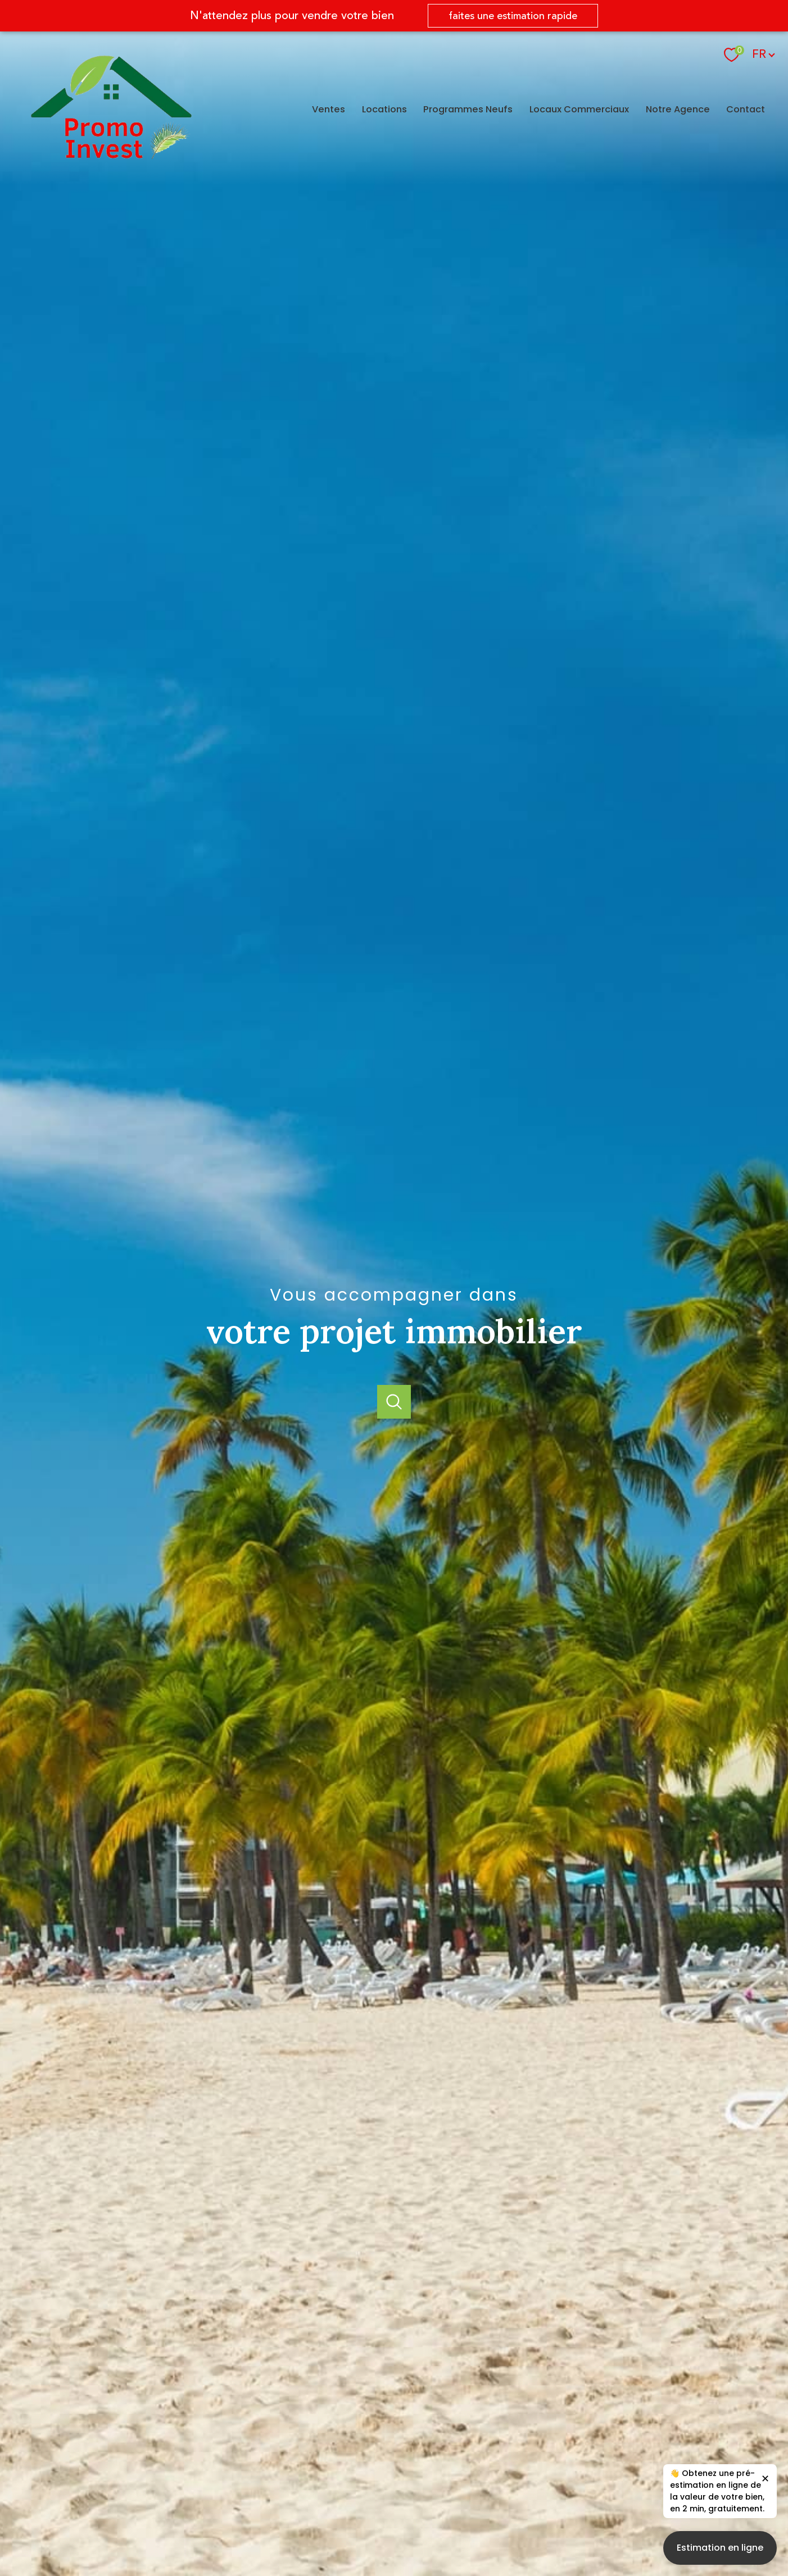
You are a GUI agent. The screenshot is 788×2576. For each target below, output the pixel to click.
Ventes (328, 109)
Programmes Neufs (468, 109)
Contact (745, 109)
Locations (384, 109)
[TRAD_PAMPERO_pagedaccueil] (111, 155)
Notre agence (678, 109)
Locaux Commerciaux (579, 109)
